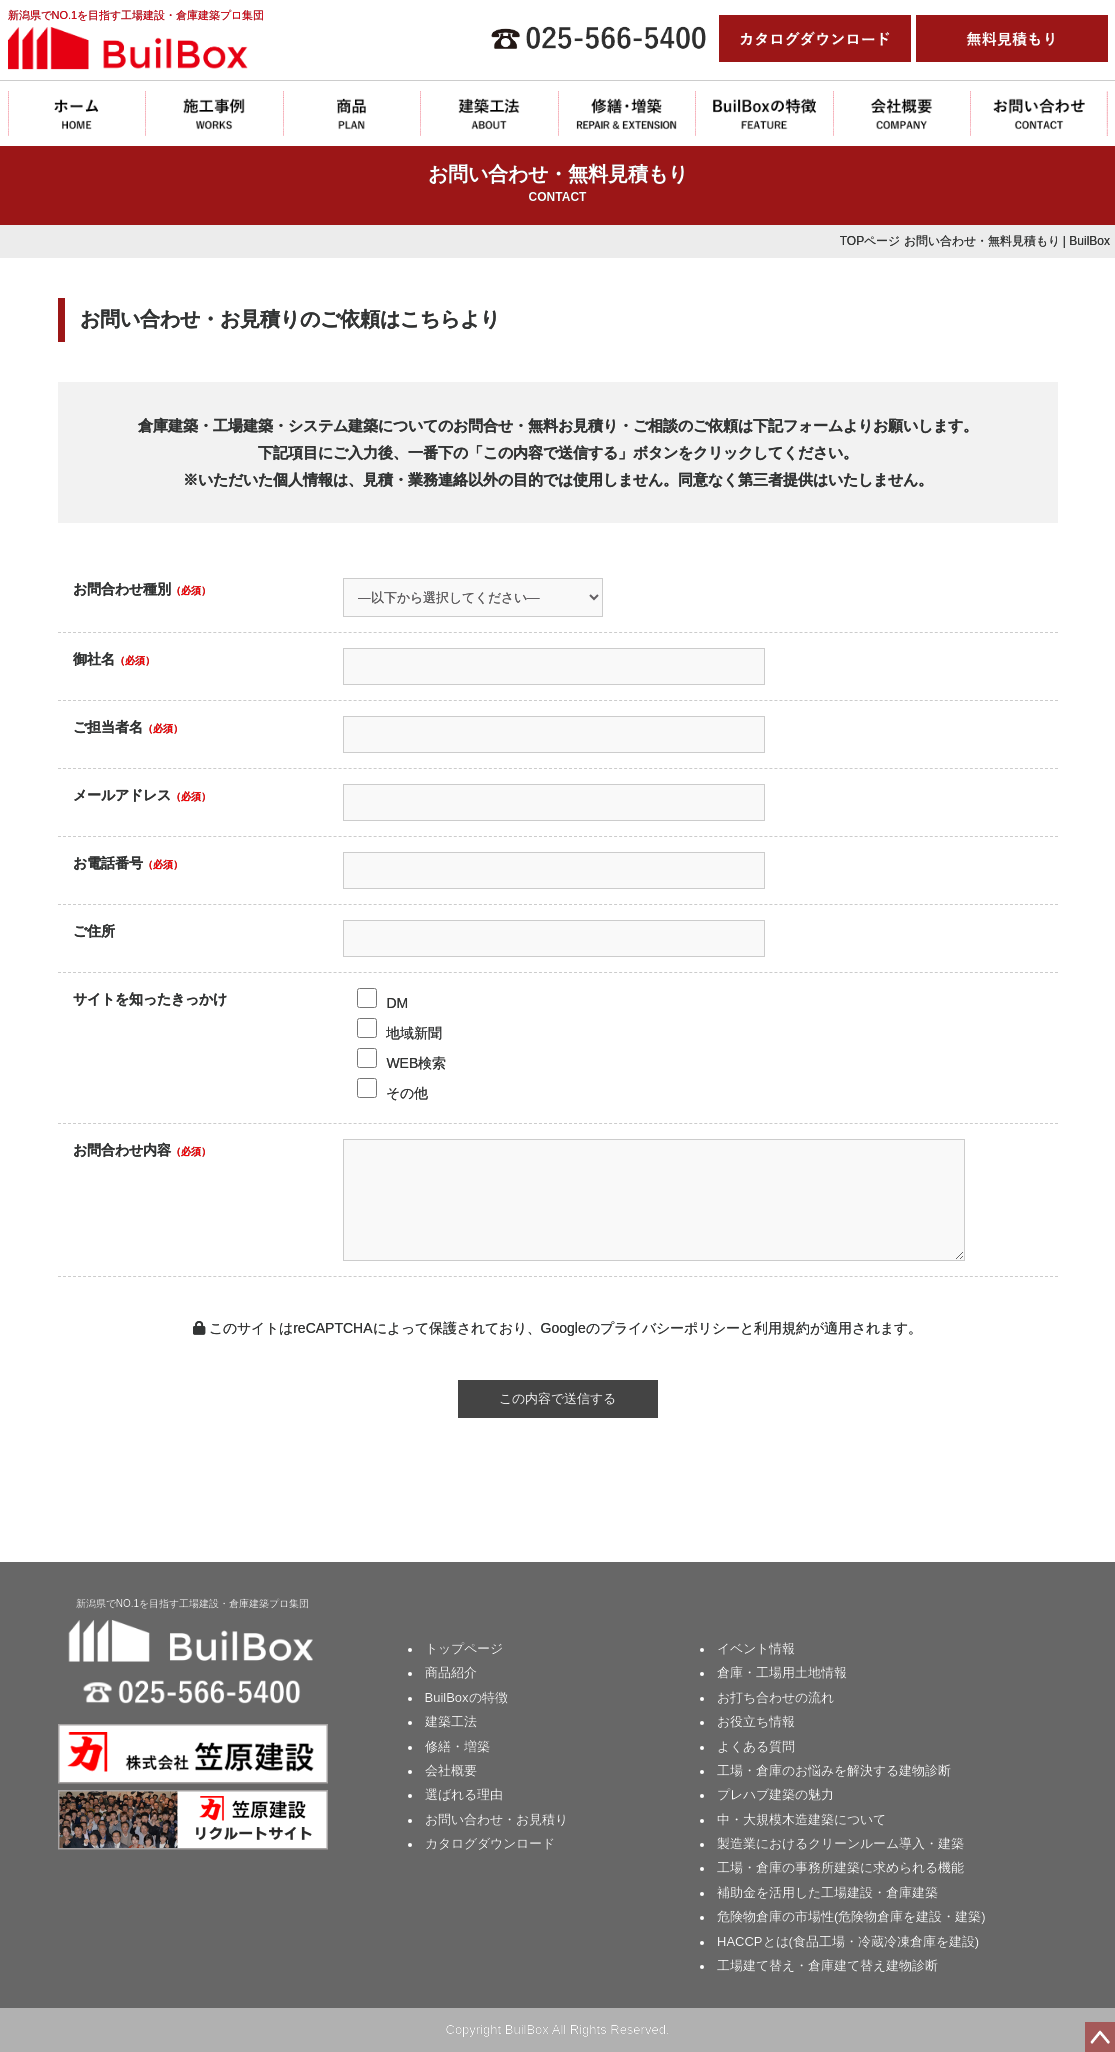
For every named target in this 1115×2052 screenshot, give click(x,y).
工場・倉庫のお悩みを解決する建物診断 (834, 1770)
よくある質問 (756, 1746)
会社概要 (451, 1770)
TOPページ (870, 241)
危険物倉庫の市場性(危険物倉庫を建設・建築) (851, 1916)
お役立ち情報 (756, 1721)
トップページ (464, 1648)
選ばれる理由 (464, 1794)
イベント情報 (756, 1648)
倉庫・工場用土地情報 (782, 1672)
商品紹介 (451, 1672)
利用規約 (782, 1328)
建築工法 (451, 1721)
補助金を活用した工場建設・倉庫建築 (827, 1892)
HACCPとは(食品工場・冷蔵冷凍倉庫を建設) (848, 1941)
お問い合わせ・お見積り (496, 1819)
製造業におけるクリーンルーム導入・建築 (840, 1843)
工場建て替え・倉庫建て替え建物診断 (827, 1965)
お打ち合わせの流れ (775, 1697)
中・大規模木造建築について (801, 1819)
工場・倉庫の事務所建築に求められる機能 (840, 1867)
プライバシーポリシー (670, 1328)
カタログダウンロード (490, 1843)
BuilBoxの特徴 (466, 1697)
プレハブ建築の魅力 (775, 1794)
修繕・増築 (457, 1746)
